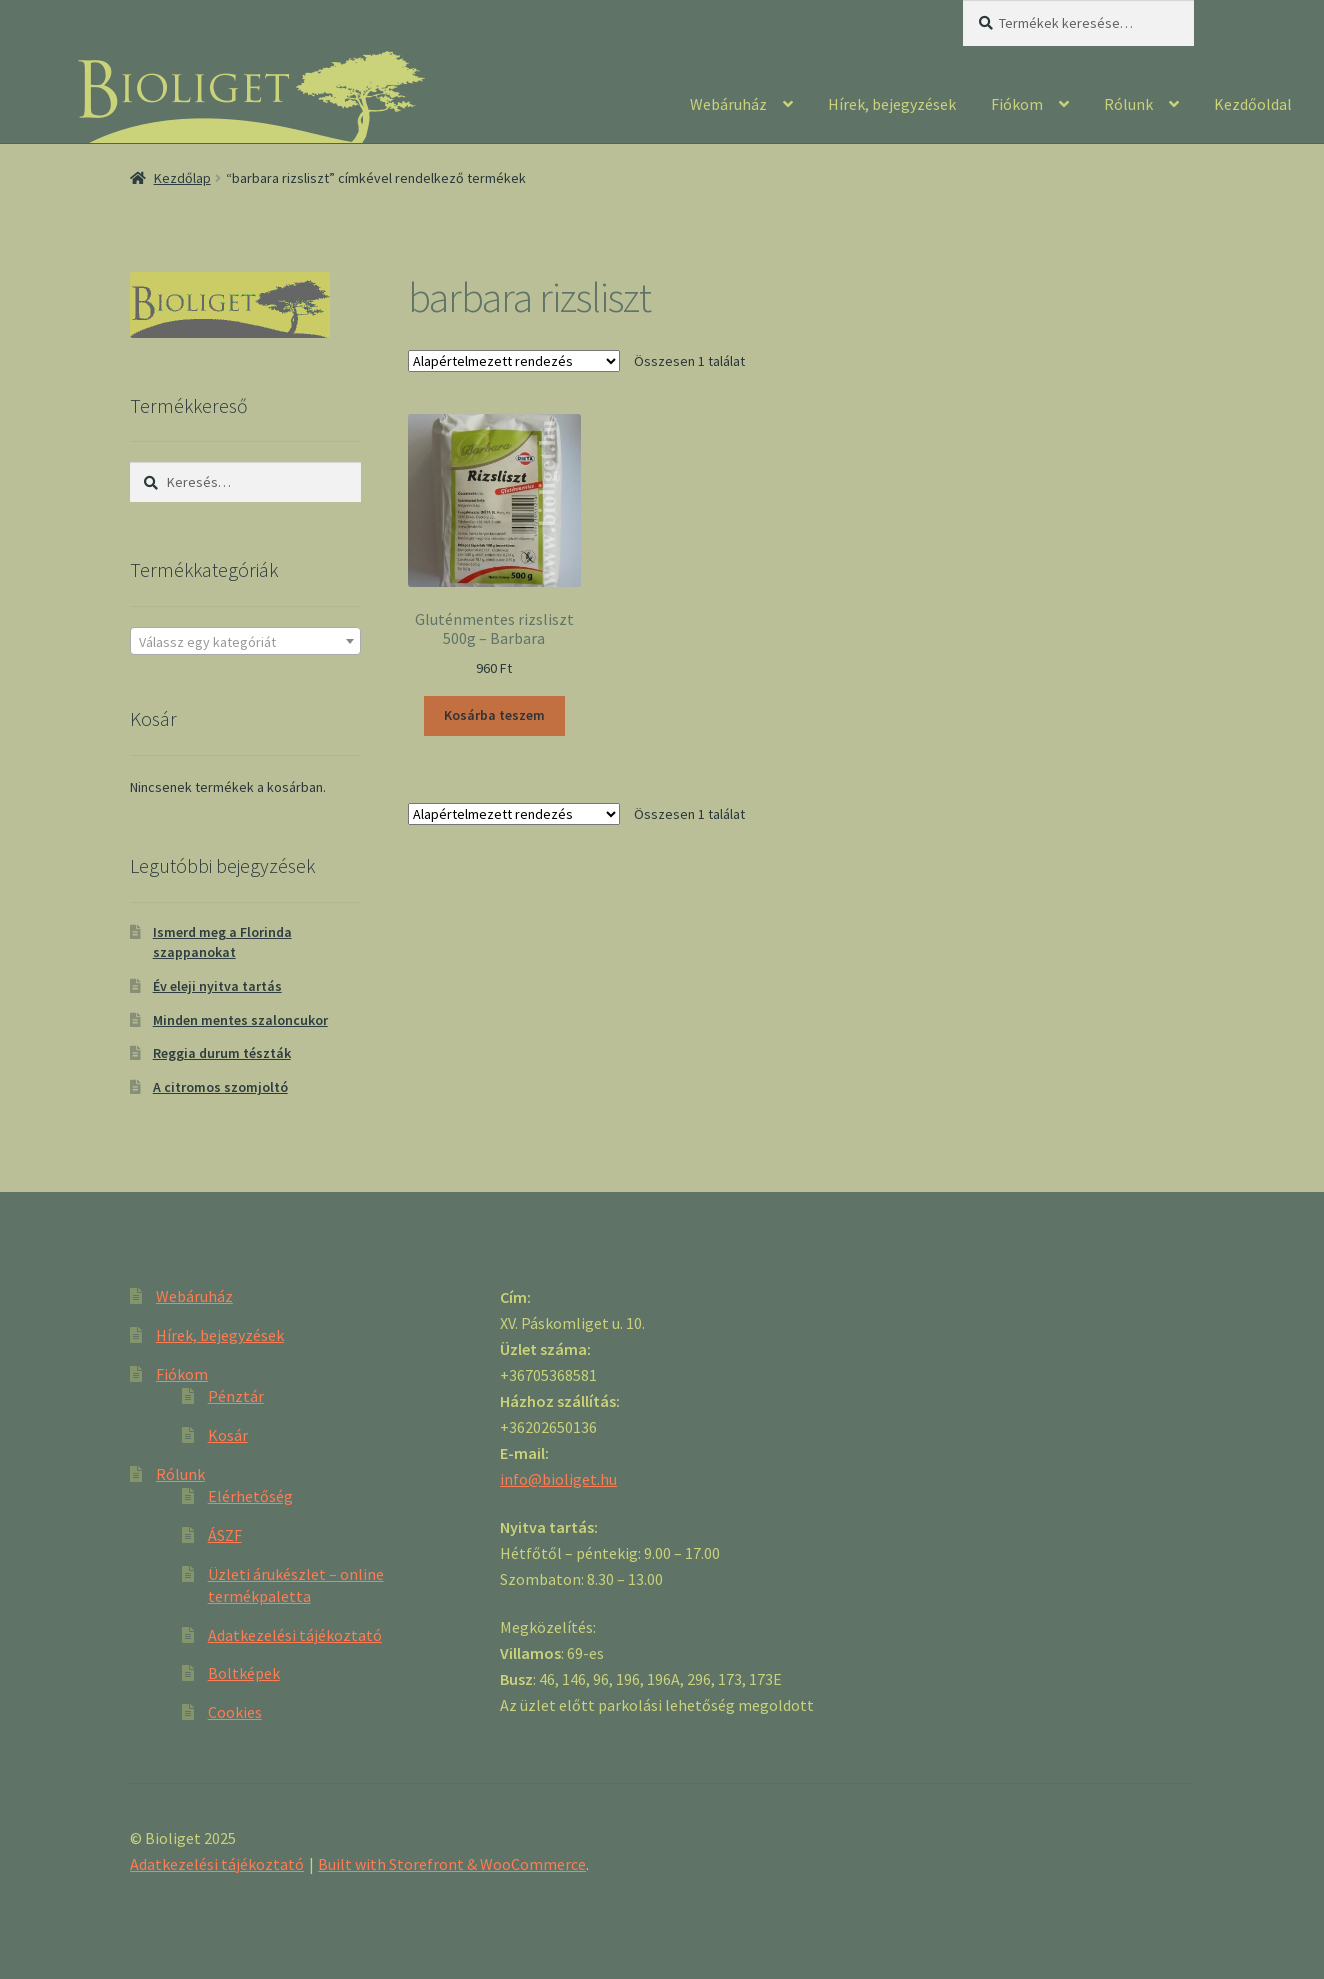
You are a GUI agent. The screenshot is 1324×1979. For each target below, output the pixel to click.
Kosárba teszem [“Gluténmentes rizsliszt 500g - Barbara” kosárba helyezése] (494, 715)
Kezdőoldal (1253, 104)
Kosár (228, 1435)
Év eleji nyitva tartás (217, 986)
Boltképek (244, 1673)
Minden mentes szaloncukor (240, 1020)
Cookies (235, 1712)
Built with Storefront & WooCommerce (452, 1864)
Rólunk (1128, 104)
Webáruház (728, 104)
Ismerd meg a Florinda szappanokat (222, 942)
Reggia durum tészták (222, 1053)
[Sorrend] (514, 361)
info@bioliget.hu (558, 1479)
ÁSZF (225, 1535)
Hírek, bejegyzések (892, 104)
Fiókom (1017, 104)
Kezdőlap (182, 178)
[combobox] (245, 641)
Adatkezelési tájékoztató (295, 1635)
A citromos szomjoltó (220, 1087)
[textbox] (245, 642)
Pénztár (236, 1396)
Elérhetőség (250, 1496)
